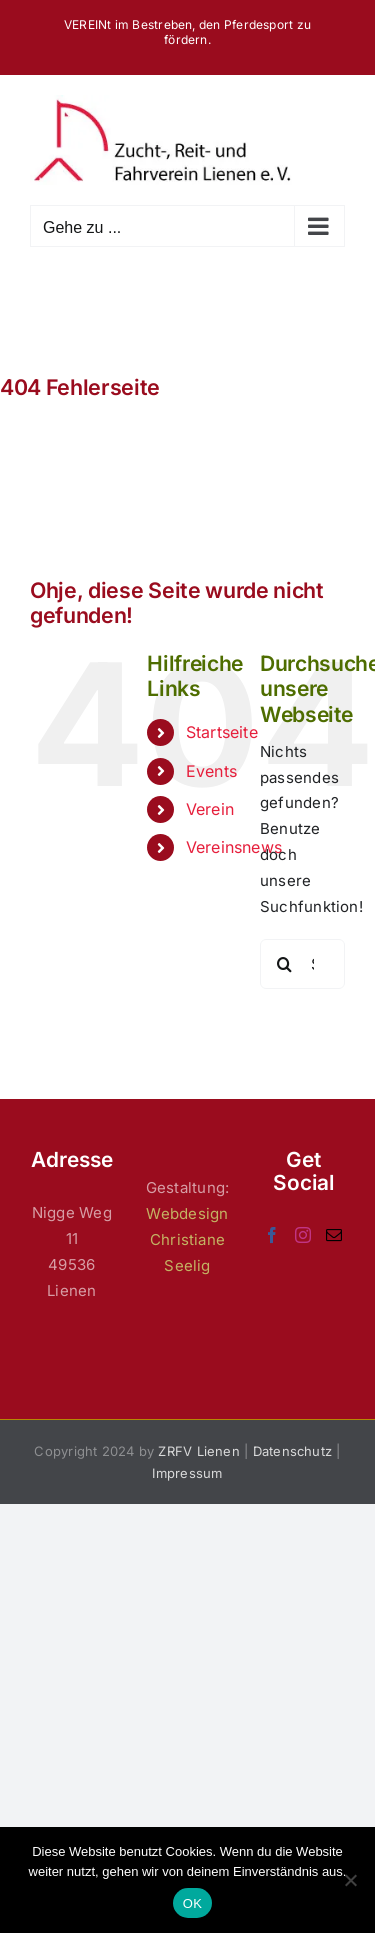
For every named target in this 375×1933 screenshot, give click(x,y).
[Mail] (334, 1235)
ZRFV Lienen (198, 1451)
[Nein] (350, 1880)
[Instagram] (303, 1235)
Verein (210, 809)
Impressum (187, 1473)
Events (211, 771)
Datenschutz (292, 1451)
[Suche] (285, 964)
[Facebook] (272, 1235)
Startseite (222, 732)
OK (192, 1903)
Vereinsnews (234, 847)
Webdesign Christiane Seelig (187, 1239)
